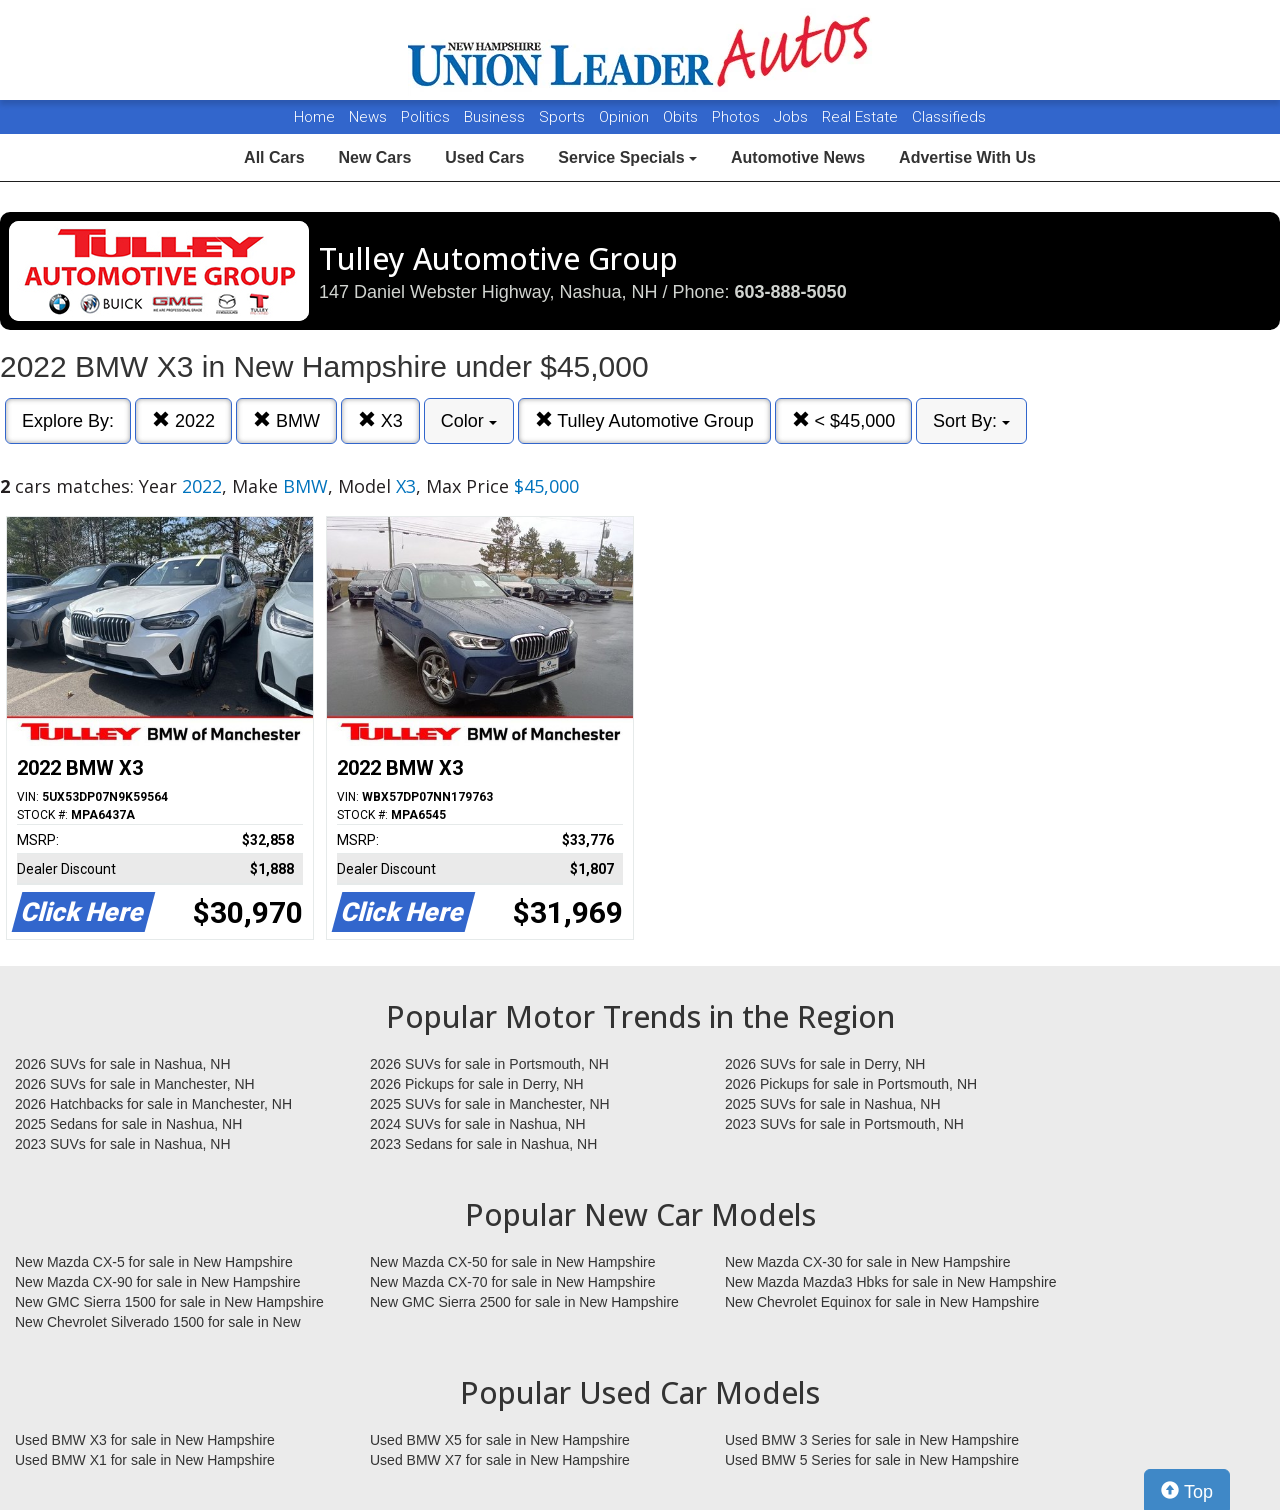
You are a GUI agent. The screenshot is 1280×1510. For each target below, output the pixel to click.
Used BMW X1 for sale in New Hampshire (145, 1460)
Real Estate (862, 117)
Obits (682, 117)
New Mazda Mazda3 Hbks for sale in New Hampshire (890, 1282)
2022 (183, 420)
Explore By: (68, 421)
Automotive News (798, 157)
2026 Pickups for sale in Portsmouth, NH (851, 1084)
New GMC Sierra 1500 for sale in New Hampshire (169, 1302)
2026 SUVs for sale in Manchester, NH (135, 1084)
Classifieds (949, 117)
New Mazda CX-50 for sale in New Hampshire (513, 1262)
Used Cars (484, 157)
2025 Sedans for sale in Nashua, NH (128, 1124)
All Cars (274, 157)
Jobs (793, 117)
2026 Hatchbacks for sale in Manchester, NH (153, 1104)
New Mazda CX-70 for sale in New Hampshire (513, 1282)
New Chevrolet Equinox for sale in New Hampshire (882, 1302)
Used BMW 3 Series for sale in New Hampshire (872, 1440)
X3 (380, 420)
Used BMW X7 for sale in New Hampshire (500, 1460)
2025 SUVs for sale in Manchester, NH (490, 1104)
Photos (738, 117)
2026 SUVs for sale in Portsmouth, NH (489, 1064)
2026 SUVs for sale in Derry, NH (825, 1064)
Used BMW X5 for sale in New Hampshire (500, 1440)
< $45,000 (844, 420)
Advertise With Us (967, 157)
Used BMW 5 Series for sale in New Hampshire (872, 1460)
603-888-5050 (791, 292)
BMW (286, 420)
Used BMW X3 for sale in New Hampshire (145, 1440)
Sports (564, 117)
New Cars (374, 157)
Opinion (626, 117)
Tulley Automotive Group (644, 420)
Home (314, 117)
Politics (425, 117)
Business (496, 117)
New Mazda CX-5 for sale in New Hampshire (154, 1262)
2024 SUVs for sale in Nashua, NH (478, 1124)
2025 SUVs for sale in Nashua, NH (833, 1104)
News (368, 117)
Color (469, 421)
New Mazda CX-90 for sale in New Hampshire (158, 1282)
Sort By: (971, 421)
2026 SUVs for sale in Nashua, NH (123, 1064)
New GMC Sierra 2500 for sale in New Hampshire (524, 1302)
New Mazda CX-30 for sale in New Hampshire (868, 1262)
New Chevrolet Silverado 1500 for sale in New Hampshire (158, 1323)
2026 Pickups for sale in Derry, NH (477, 1084)
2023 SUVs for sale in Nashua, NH (123, 1144)
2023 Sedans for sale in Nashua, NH (483, 1144)
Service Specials (627, 157)
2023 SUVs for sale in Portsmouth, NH (844, 1124)
